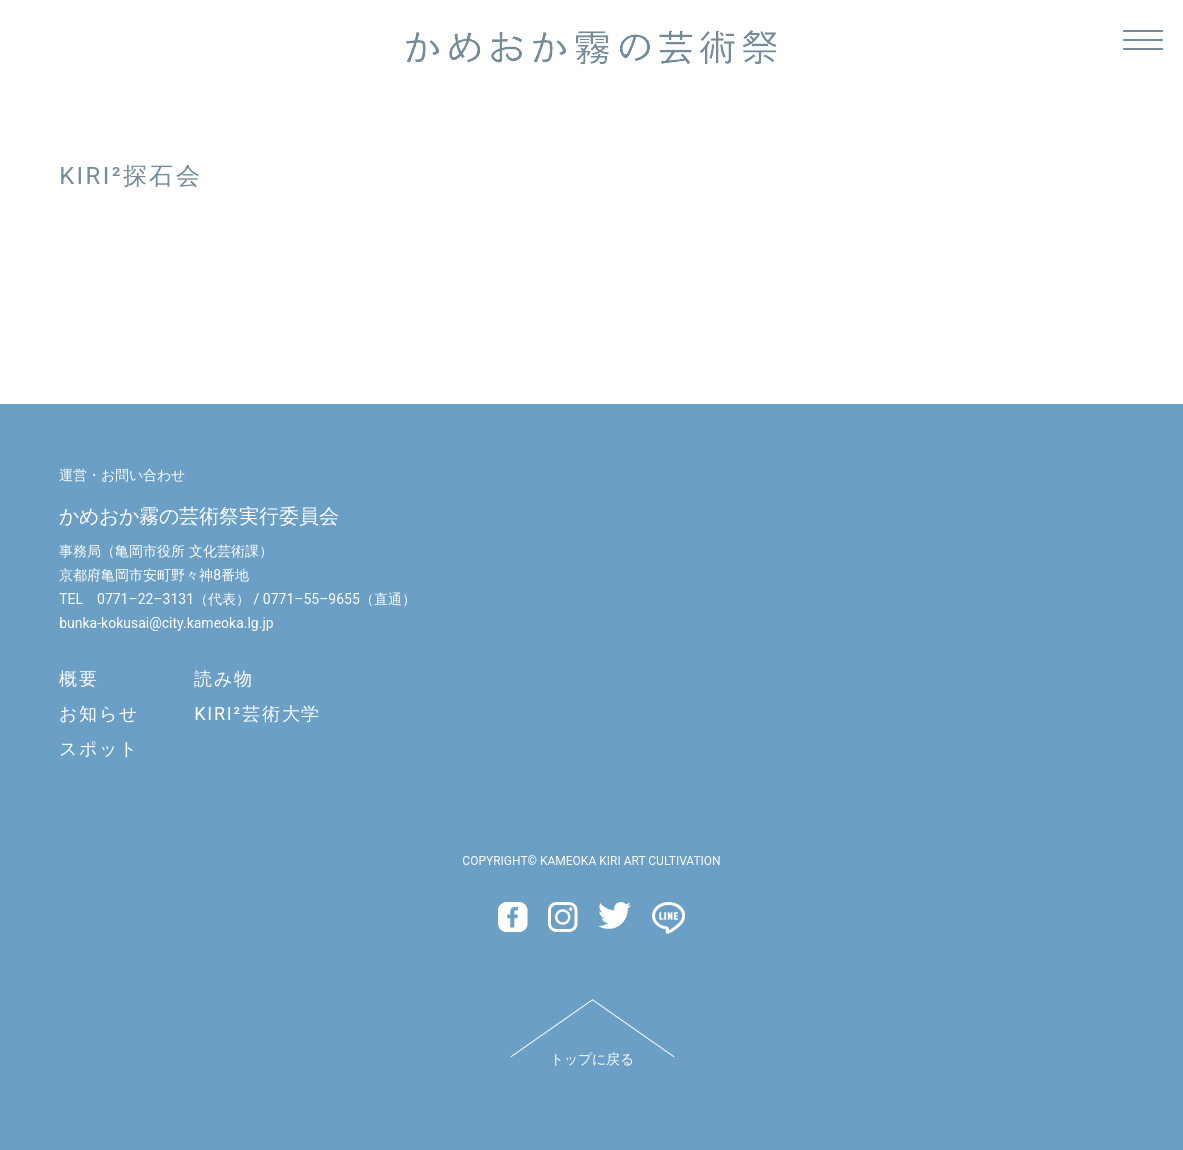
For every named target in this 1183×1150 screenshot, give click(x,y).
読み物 (223, 678)
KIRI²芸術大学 (257, 713)
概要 (79, 678)
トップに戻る (592, 1059)
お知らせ (98, 713)
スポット (98, 748)
